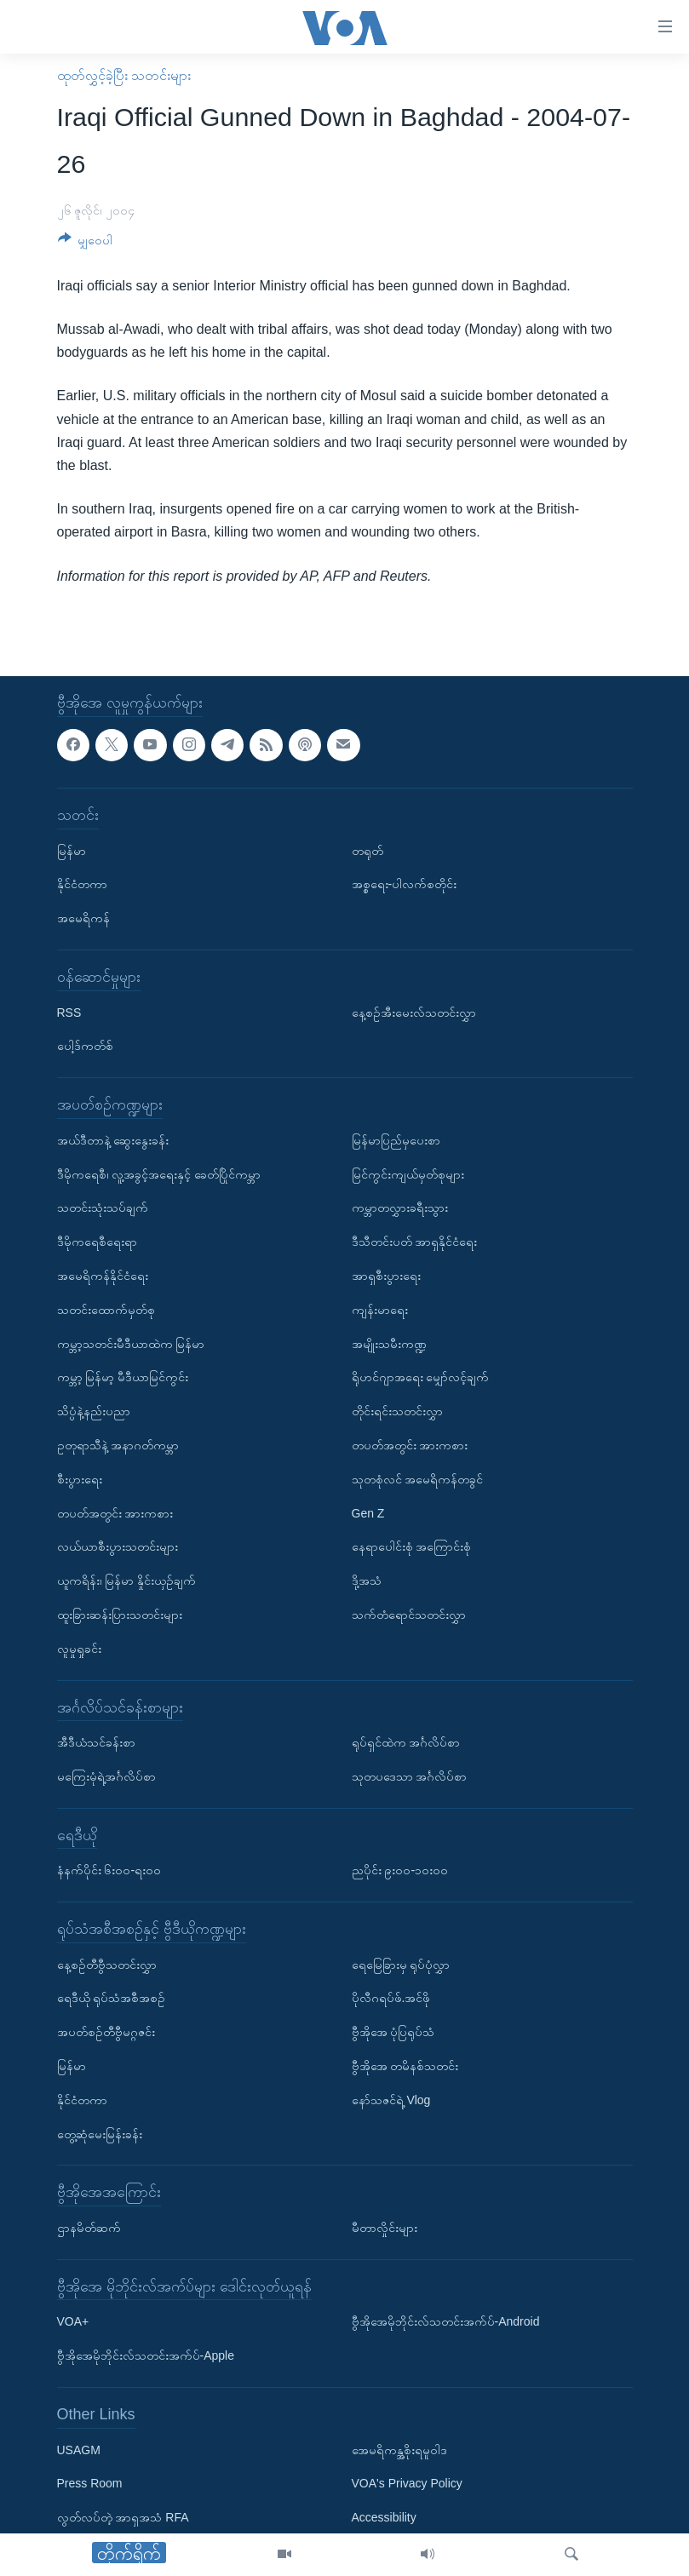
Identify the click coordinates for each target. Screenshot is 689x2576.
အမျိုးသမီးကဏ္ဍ (389, 1343)
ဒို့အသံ (367, 1580)
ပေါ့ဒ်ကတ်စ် (85, 1046)
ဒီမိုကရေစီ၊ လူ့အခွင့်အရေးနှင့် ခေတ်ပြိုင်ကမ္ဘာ (159, 1173)
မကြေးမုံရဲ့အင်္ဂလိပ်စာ (106, 1776)
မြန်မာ (71, 850)
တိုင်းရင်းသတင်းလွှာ (397, 1411)
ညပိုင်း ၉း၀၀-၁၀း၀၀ (400, 1870)
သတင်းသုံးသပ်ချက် (102, 1207)
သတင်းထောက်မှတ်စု (106, 1309)
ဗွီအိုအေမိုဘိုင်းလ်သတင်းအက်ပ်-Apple (145, 2355)
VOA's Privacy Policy (407, 2483)
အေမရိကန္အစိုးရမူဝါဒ (399, 2449)
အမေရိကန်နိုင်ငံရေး (102, 1275)
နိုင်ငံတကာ (82, 884)
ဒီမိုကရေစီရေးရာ (97, 1241)
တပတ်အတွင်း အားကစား (115, 1512)
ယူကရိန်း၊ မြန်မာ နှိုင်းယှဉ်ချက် (127, 1580)
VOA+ (73, 2321)
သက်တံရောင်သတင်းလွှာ (409, 1614)
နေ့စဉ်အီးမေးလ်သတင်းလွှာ (414, 1011)
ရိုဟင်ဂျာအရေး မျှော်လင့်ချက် (421, 1377)
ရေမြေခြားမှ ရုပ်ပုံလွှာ (401, 1964)
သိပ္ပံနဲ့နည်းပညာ (93, 1411)
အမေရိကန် (83, 918)
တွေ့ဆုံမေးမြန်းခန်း (99, 2133)
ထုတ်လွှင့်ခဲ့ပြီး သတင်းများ (124, 75)
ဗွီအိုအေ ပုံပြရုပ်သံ (393, 2032)
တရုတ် (367, 850)
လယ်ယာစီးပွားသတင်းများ (117, 1546)
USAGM (78, 2449)
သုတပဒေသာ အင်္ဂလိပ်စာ (410, 1776)
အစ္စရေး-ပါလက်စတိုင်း (404, 884)
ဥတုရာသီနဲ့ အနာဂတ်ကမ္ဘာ (118, 1445)
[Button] (85, 243)
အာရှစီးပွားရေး (386, 1275)
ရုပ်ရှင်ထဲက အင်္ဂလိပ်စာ (406, 1742)
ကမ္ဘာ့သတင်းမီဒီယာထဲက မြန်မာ (131, 1343)
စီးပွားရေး (79, 1478)
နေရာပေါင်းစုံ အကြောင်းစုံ (412, 1546)
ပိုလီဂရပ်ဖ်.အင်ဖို (391, 1998)
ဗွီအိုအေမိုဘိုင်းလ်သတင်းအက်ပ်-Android (446, 2321)
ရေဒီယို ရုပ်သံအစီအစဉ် (111, 1998)
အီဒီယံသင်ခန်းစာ (96, 1742)
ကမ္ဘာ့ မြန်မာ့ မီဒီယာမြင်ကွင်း (123, 1377)
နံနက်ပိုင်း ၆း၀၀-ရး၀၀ (109, 1870)
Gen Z (368, 1512)
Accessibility (384, 2517)
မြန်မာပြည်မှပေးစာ (396, 1140)
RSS (69, 1011)
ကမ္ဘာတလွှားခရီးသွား (400, 1207)
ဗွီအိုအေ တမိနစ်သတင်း (405, 2066)
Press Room (90, 2483)
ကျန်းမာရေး (380, 1309)
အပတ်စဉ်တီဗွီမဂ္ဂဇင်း (106, 2032)
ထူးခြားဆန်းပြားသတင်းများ (119, 1614)
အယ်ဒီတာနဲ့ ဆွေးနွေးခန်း (113, 1140)
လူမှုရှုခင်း (79, 1648)
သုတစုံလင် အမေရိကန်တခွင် (418, 1478)
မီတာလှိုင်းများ (384, 2228)
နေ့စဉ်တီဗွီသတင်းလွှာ (107, 1964)
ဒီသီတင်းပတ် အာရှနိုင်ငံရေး (415, 1241)
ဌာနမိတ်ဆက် (89, 2228)
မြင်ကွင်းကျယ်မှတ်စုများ (408, 1173)
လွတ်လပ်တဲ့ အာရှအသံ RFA (123, 2517)
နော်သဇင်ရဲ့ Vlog (391, 2100)
